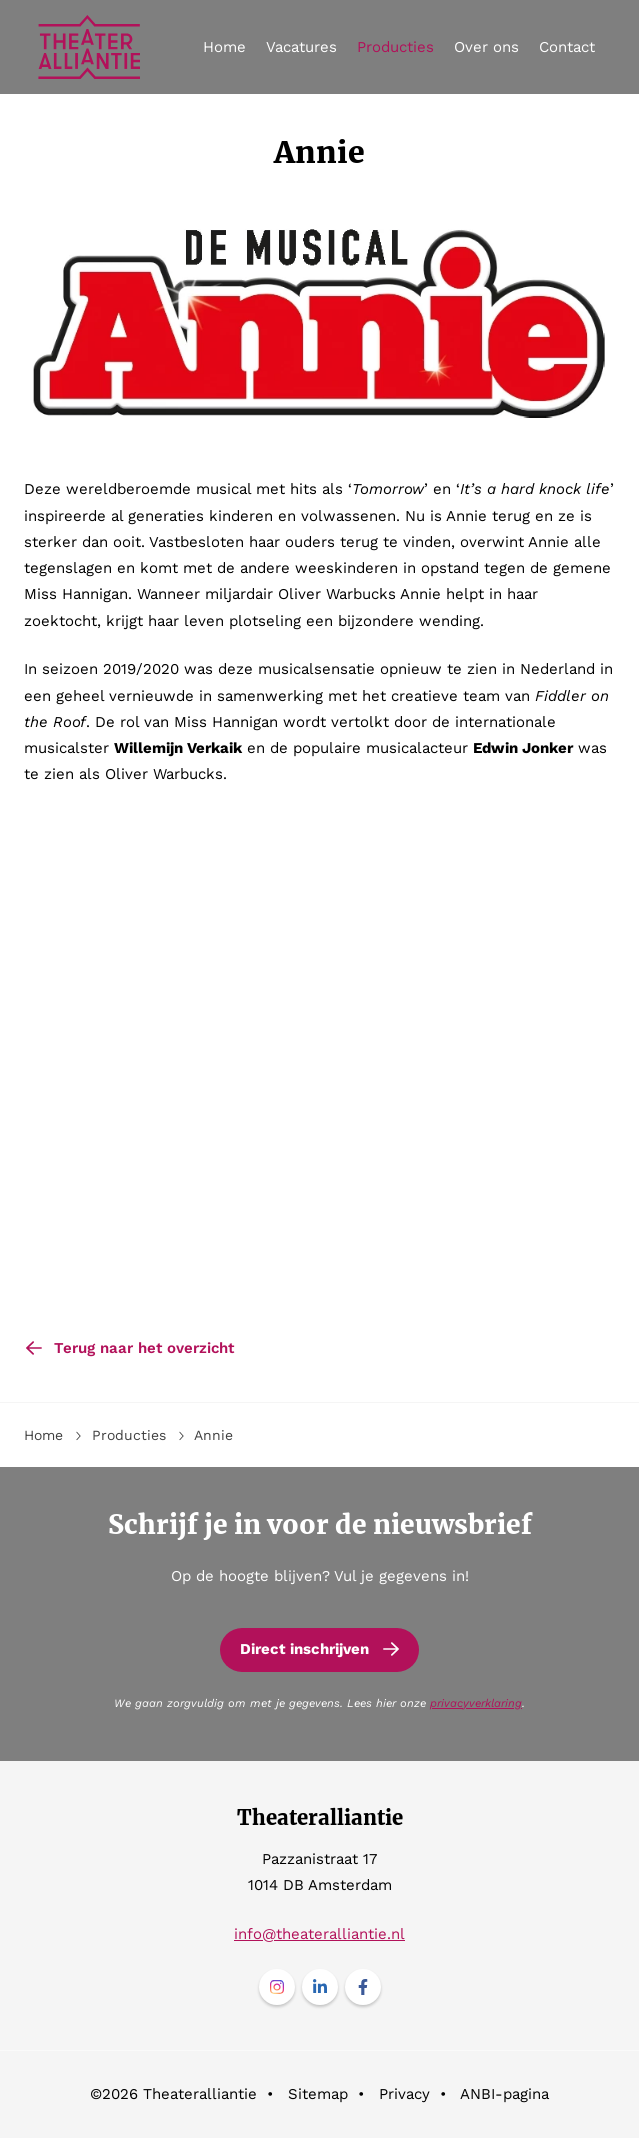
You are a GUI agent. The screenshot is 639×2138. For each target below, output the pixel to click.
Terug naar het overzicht (144, 1348)
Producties (395, 47)
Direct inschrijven (304, 1649)
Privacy (404, 2094)
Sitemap (318, 2094)
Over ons (486, 47)
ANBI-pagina (504, 2094)
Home (224, 47)
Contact (567, 47)
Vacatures (301, 47)
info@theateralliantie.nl (319, 1934)
